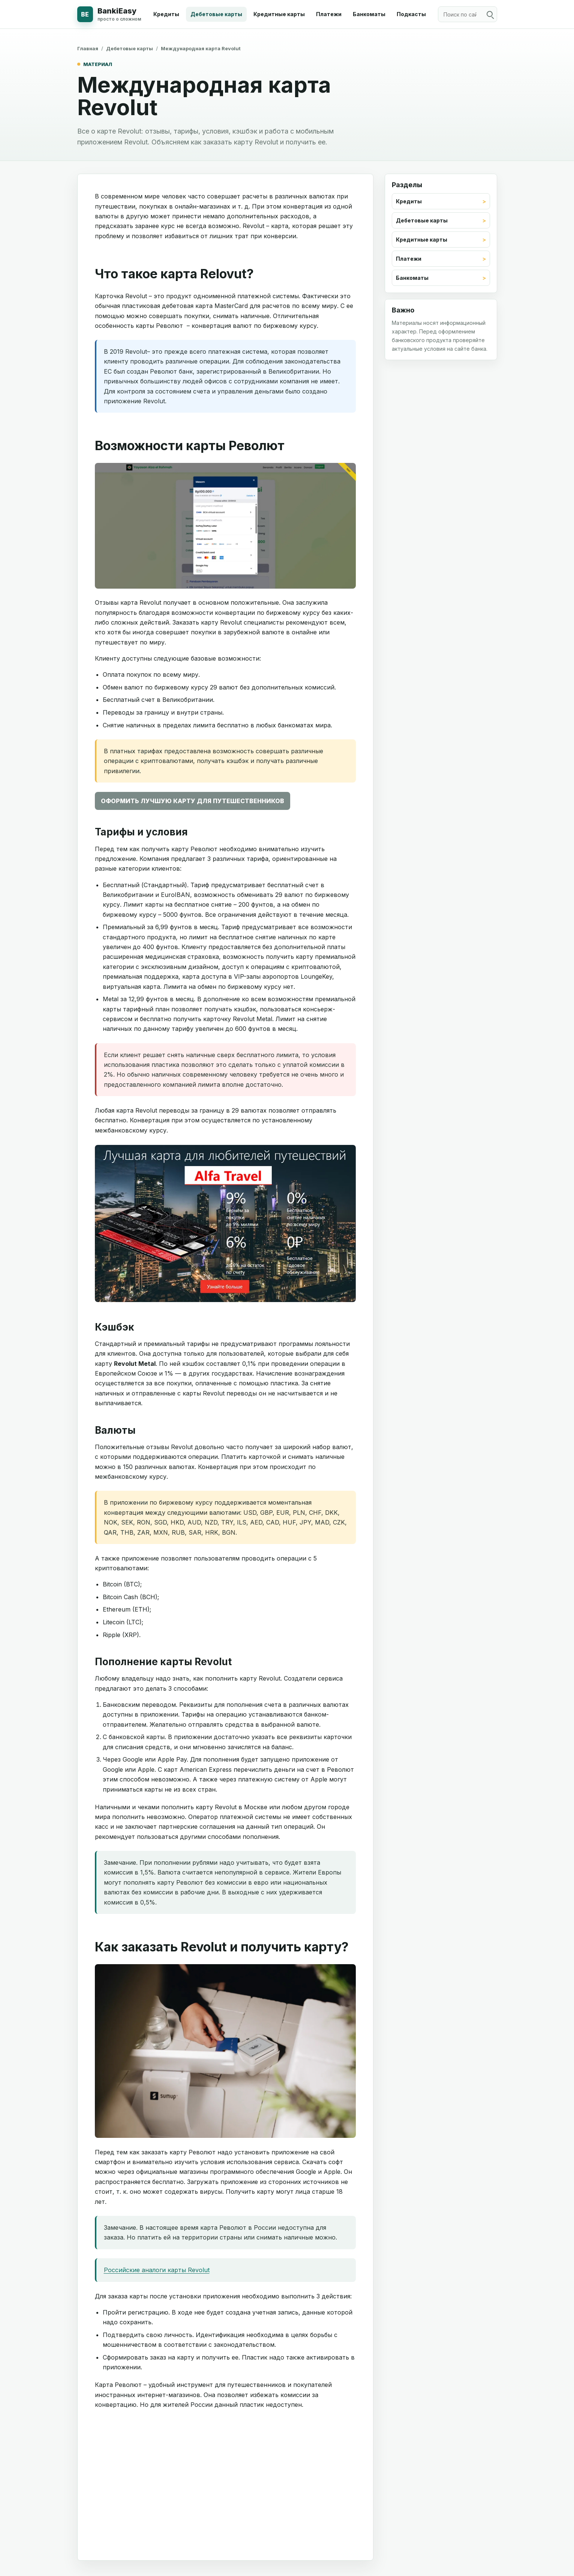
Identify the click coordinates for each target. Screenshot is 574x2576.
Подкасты (411, 14)
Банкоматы (369, 14)
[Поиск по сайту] (467, 14)
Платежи (329, 14)
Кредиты (166, 14)
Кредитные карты (279, 14)
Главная (87, 48)
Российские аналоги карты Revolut (157, 2270)
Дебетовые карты (216, 14)
